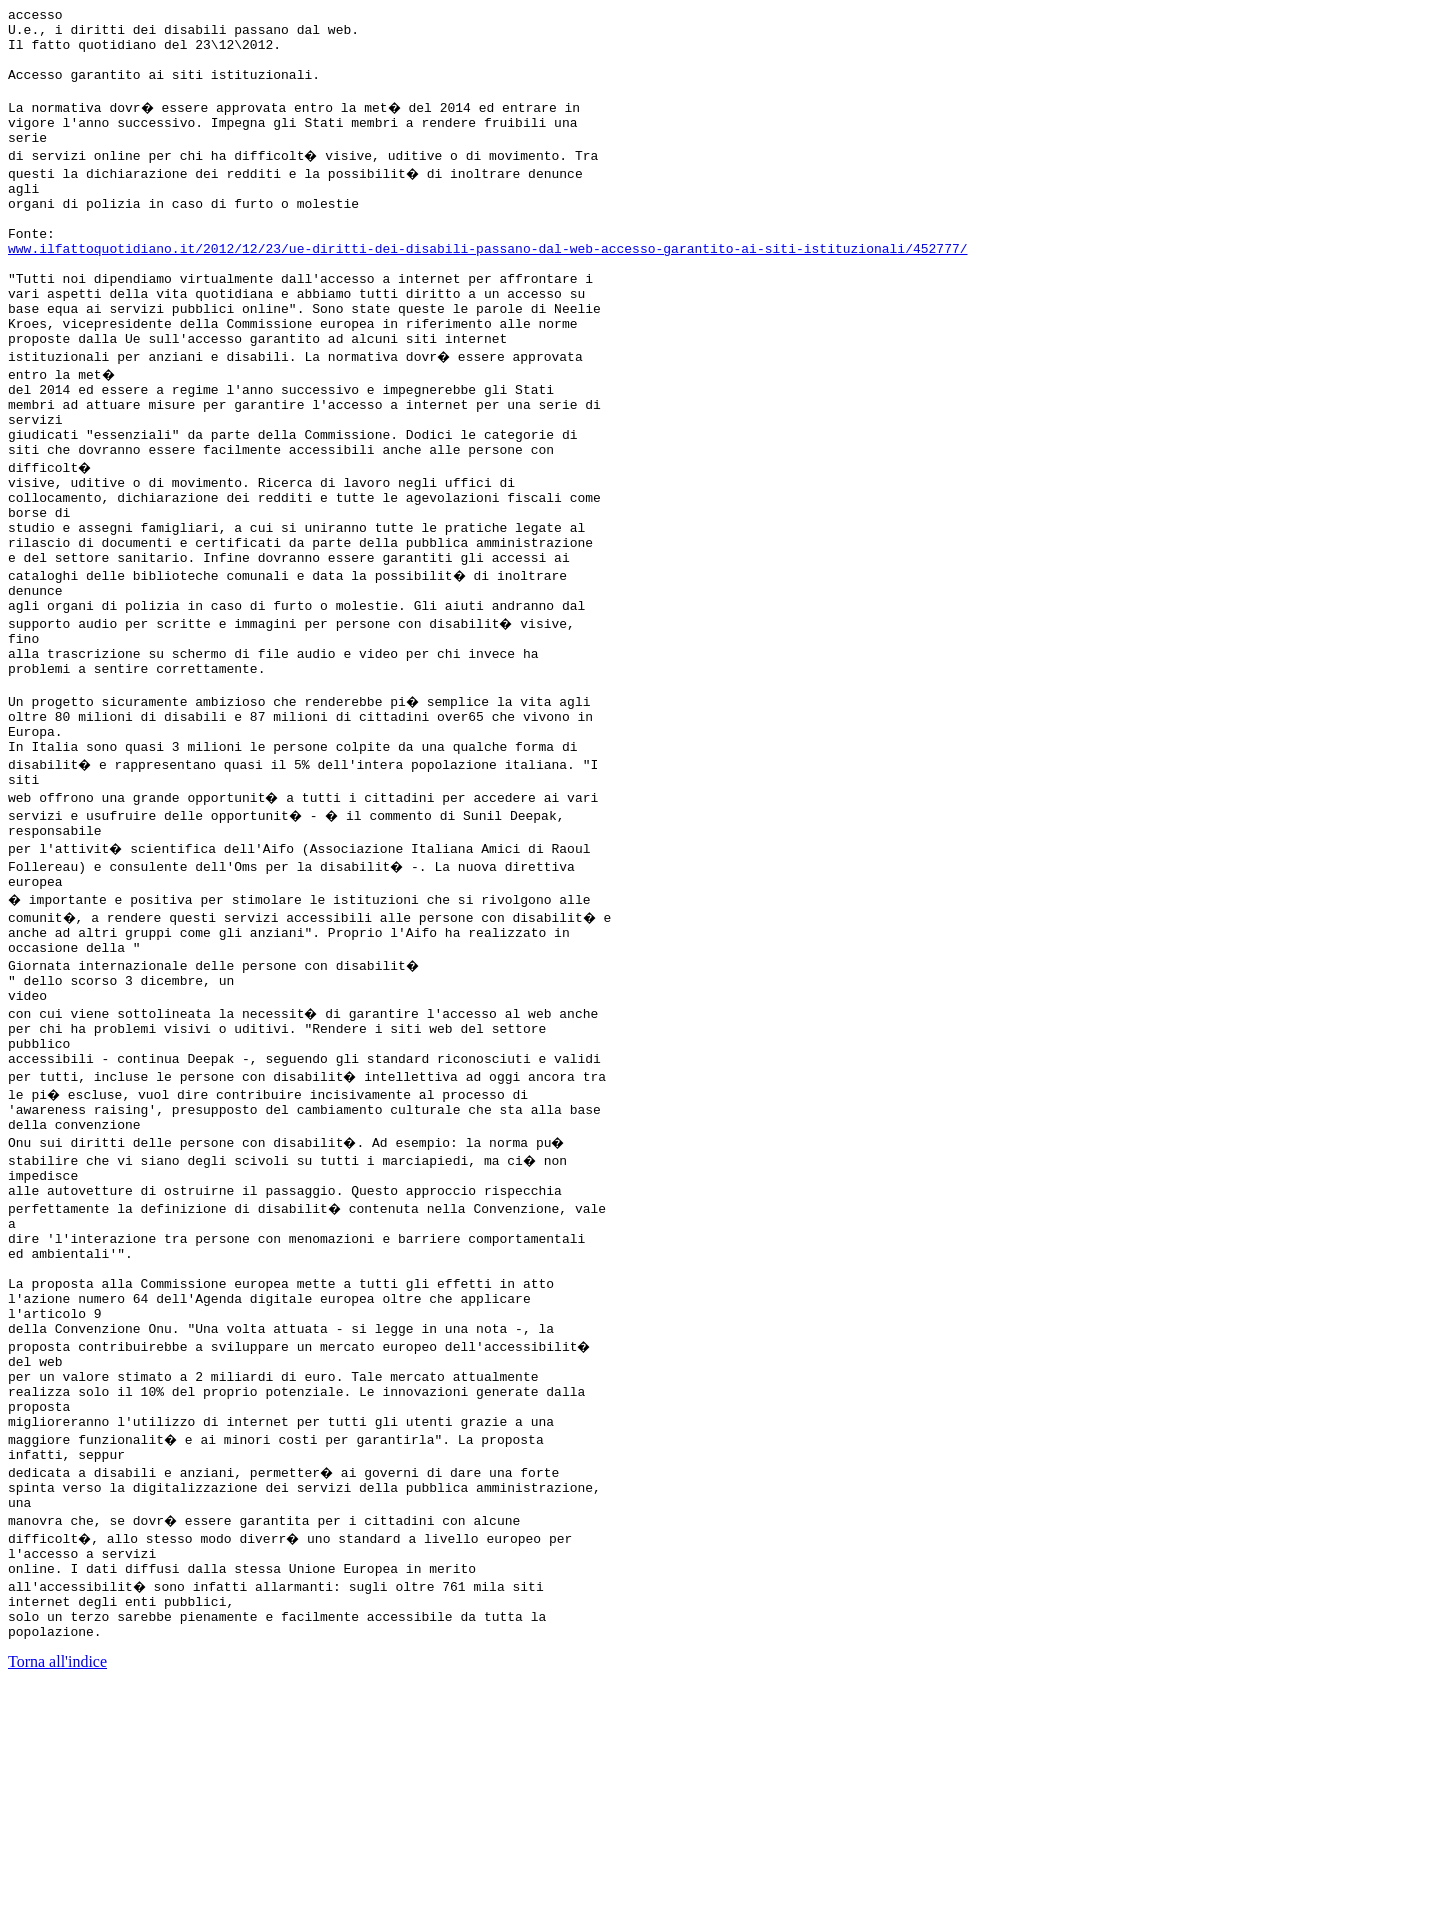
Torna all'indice (57, 1883)
